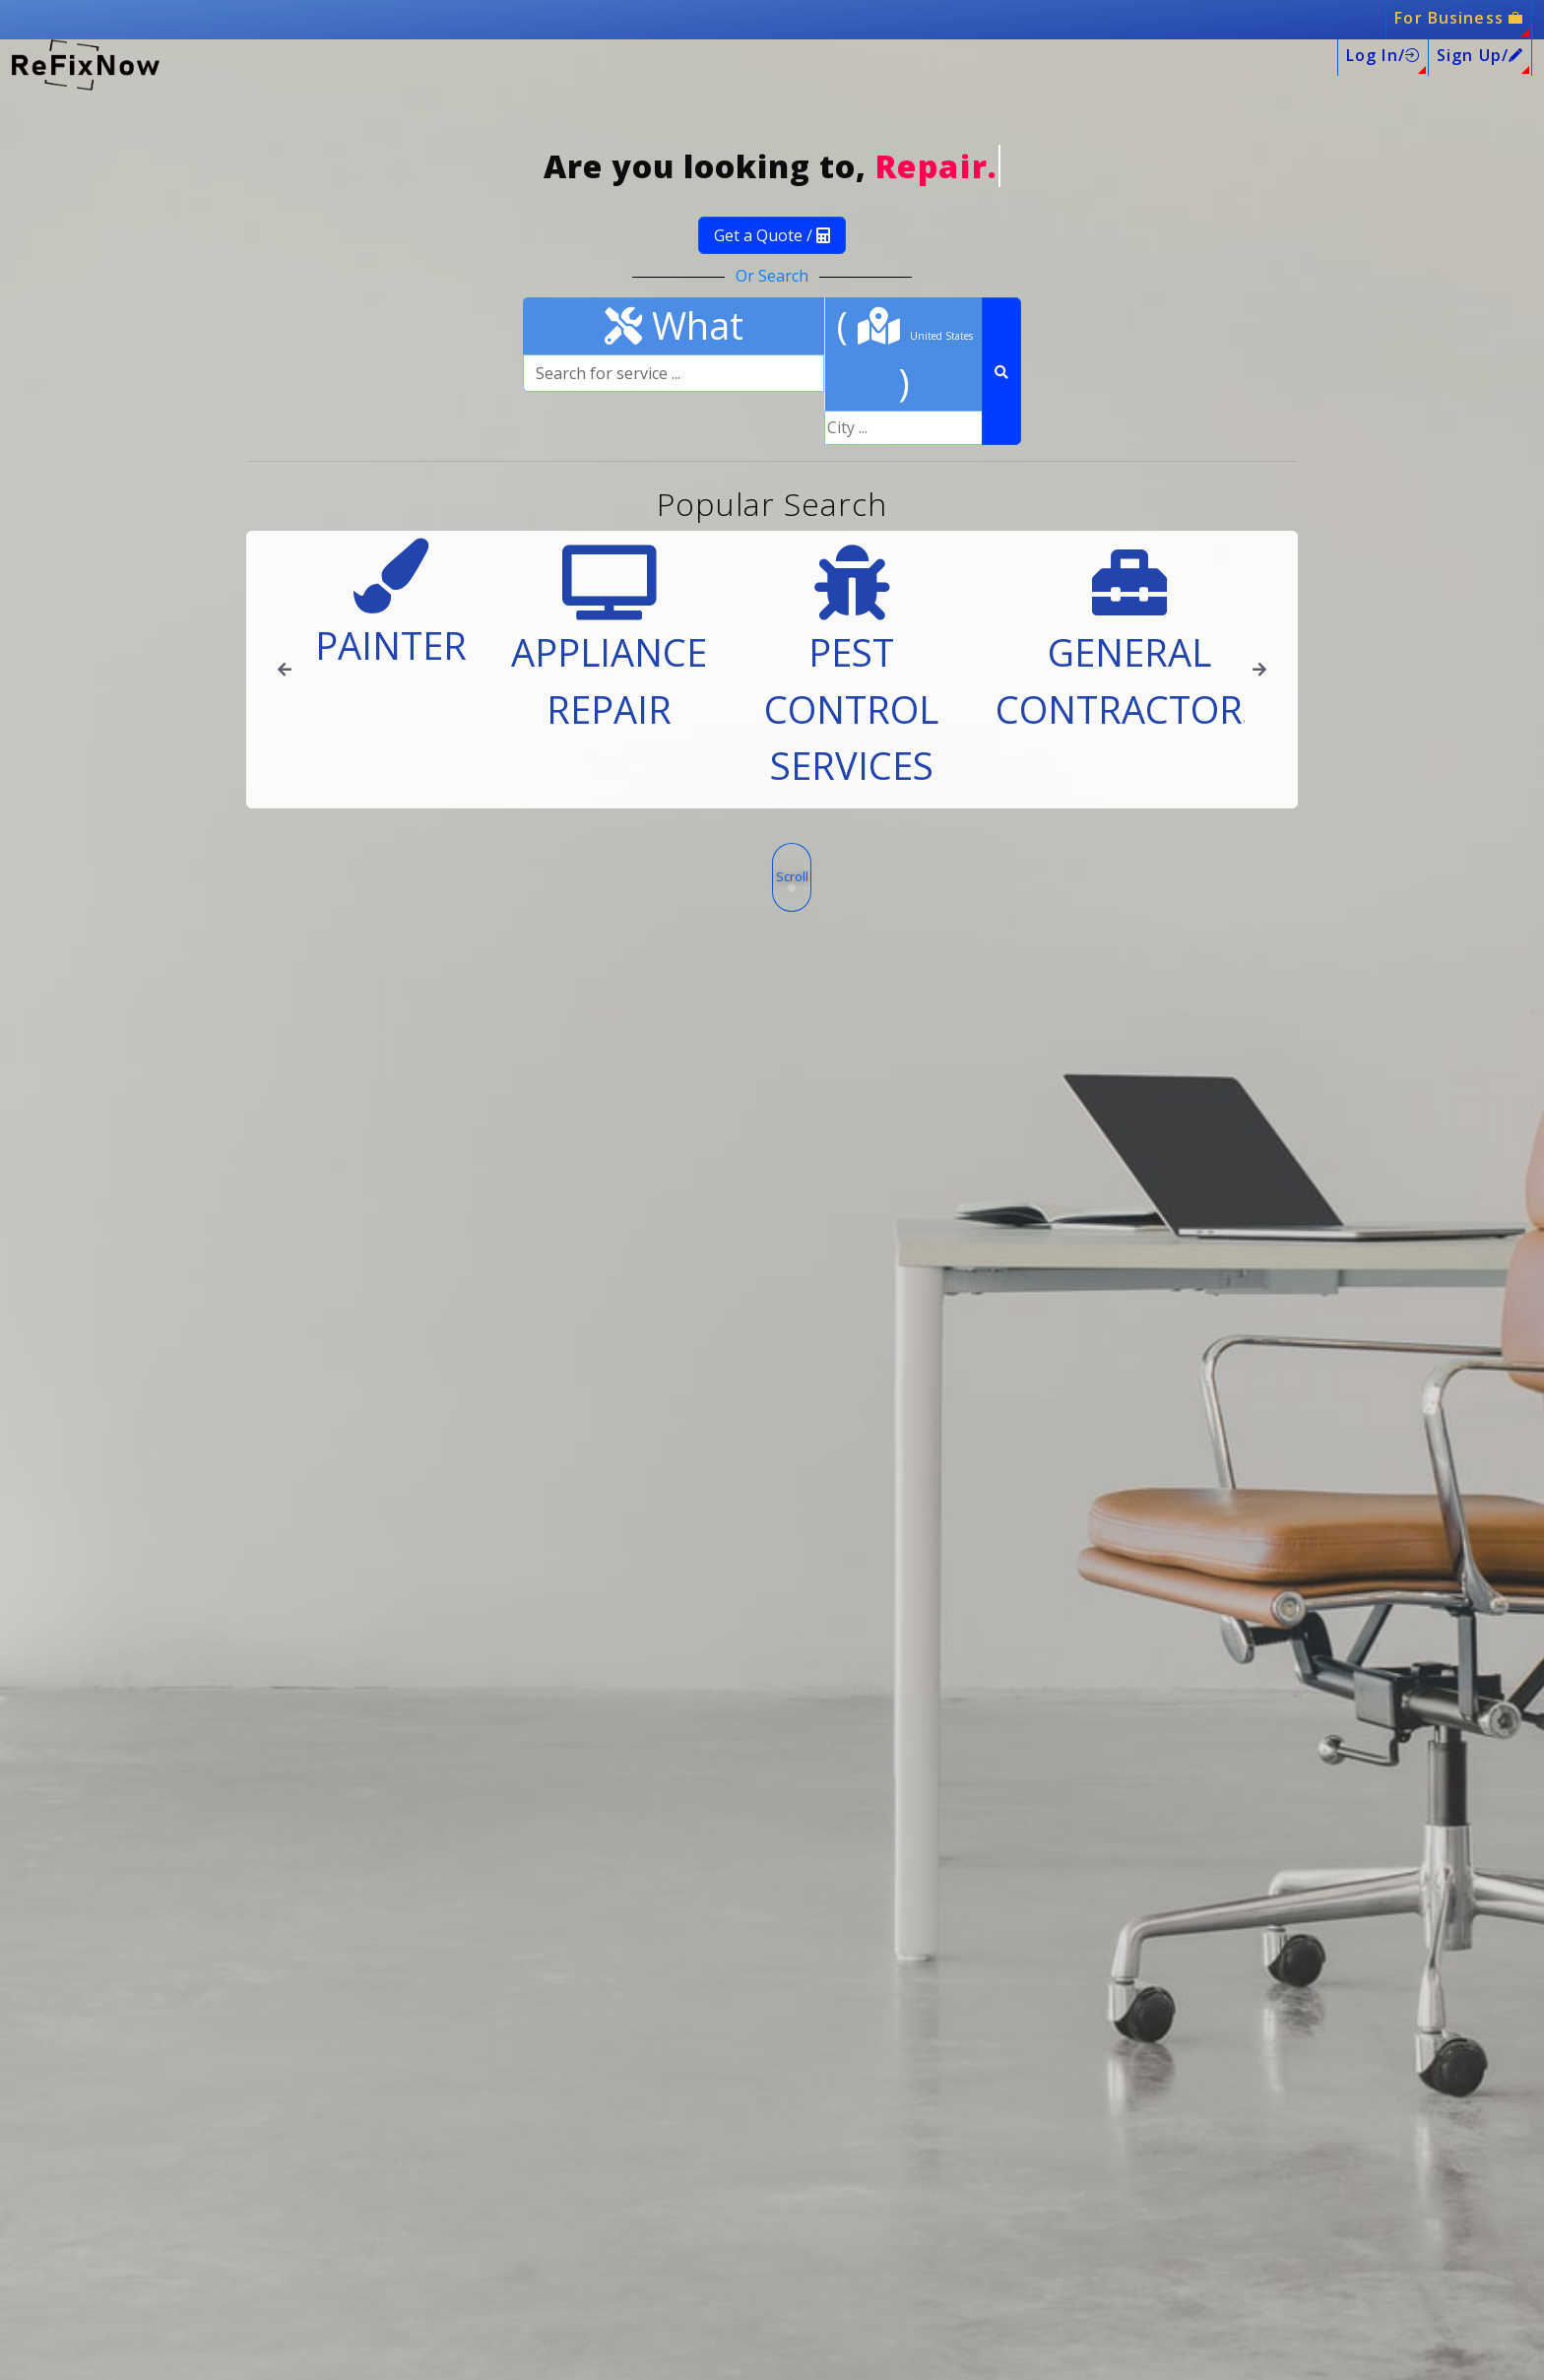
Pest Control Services (851, 668)
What (674, 325)
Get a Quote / (772, 235)
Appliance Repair (609, 640)
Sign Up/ (1480, 55)
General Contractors (1129, 640)
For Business (1458, 18)
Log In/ (1383, 55)
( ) (904, 353)
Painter (391, 605)
